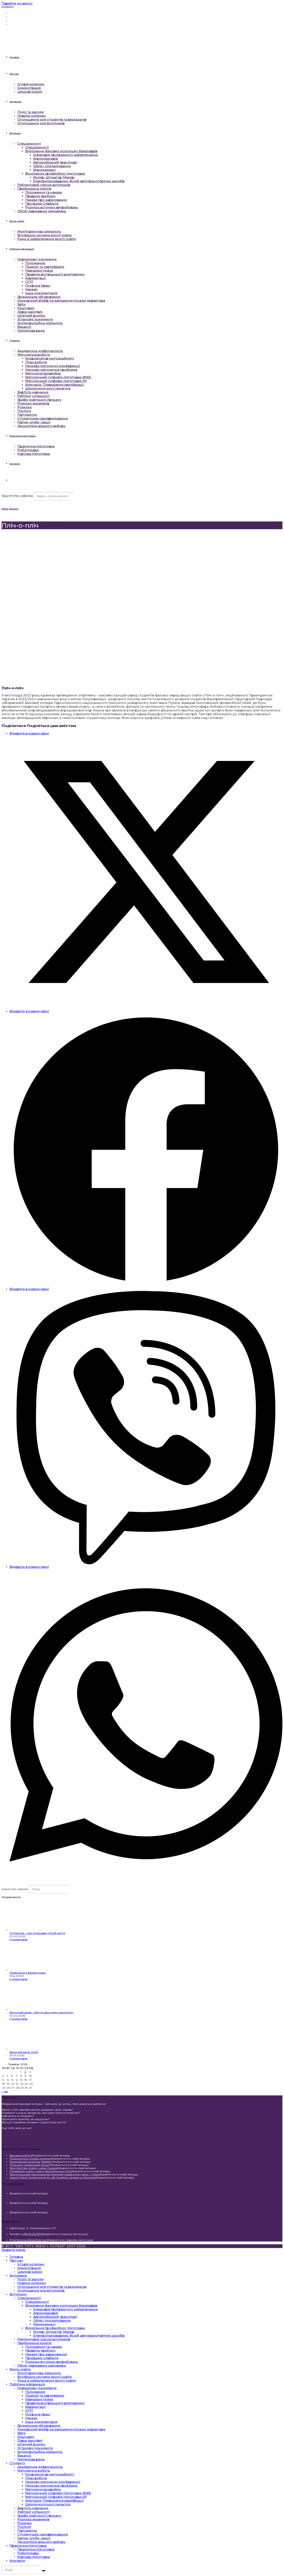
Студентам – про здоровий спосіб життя (37, 1933)
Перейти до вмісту (17, 3)
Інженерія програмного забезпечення (65, 2309)
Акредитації (35, 2407)
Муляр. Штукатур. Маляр (53, 2332)
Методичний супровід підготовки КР (56, 2497)
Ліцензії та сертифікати (44, 2396)
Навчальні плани (39, 2399)
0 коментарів (18, 1939)
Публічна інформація (27, 2384)
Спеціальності (29, 2298)
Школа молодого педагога (47, 2504)
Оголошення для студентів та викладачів (51, 2287)
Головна (16, 2257)
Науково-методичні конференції (52, 2482)
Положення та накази (43, 2347)
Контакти (17, 2561)
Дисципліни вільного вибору (41, 2542)
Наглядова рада (31, 2459)
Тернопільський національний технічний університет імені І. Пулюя (54, 2174)
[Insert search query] (21, 2570)
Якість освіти (20, 2369)
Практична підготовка (28, 2546)
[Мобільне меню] (10, 509)
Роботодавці (28, 2553)
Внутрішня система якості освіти (44, 2377)
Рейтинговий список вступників (43, 2339)
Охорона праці (37, 2414)
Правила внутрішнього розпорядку (55, 2403)
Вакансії (24, 2456)
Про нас (16, 2260)
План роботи (36, 2478)
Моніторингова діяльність (39, 2373)
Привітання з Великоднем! (27, 1972)
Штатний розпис (31, 2444)
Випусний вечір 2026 (23, 2052)
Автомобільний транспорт (55, 2317)
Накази (31, 2418)
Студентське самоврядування (42, 2534)
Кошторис (26, 2437)
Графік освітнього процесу (39, 2516)
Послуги (24, 2527)
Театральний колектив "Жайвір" (30, 2161)
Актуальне (18, 2275)
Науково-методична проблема (51, 2486)
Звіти (21, 2433)
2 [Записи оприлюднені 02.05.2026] (25, 2071)
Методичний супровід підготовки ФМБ (58, 2493)
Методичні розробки (43, 2489)
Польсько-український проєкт (29, 2164)
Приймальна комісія (34, 2343)
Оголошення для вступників (40, 2290)
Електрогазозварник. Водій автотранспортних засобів (78, 2335)
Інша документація (41, 2422)
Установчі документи (35, 2448)
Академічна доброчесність (40, 2467)
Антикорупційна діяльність (40, 2452)
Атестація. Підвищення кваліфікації (54, 2501)
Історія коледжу (30, 2264)
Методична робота (33, 2471)
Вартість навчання (32, 2508)
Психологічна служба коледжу (30, 2158)
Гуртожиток (27, 2531)
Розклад (7, 6)
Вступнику (18, 2294)
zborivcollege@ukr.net (32, 2240)
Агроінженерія (45, 2313)
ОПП (29, 2411)
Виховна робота (20, 2155)
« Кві (5, 2091)
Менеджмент (44, 2324)
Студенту (17, 2463)
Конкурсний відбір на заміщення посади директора (61, 2429)
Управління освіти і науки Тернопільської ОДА (40, 2171)
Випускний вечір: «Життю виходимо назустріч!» (41, 2012)
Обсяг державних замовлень (41, 2365)
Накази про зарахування (46, 2354)
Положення (35, 2392)
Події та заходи (30, 2279)
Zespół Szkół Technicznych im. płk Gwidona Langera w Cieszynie (52, 2177)
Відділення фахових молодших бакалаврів (61, 2305)
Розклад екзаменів (33, 2519)
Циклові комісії (30, 2272)
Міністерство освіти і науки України (33, 2168)
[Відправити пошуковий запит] (53, 496)
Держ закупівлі (29, 2441)
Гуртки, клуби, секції (33, 2538)
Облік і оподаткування (52, 2320)
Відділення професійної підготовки (55, 2328)
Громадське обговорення (38, 2426)
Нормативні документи (37, 2388)
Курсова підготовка (33, 2557)
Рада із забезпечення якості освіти (46, 2380)
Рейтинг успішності (33, 2512)
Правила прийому (40, 2350)
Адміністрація (29, 2268)
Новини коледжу (31, 2283)
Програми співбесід (42, 2358)
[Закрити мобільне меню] (14, 2250)
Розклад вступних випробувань (51, 2362)
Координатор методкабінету (49, 2474)
